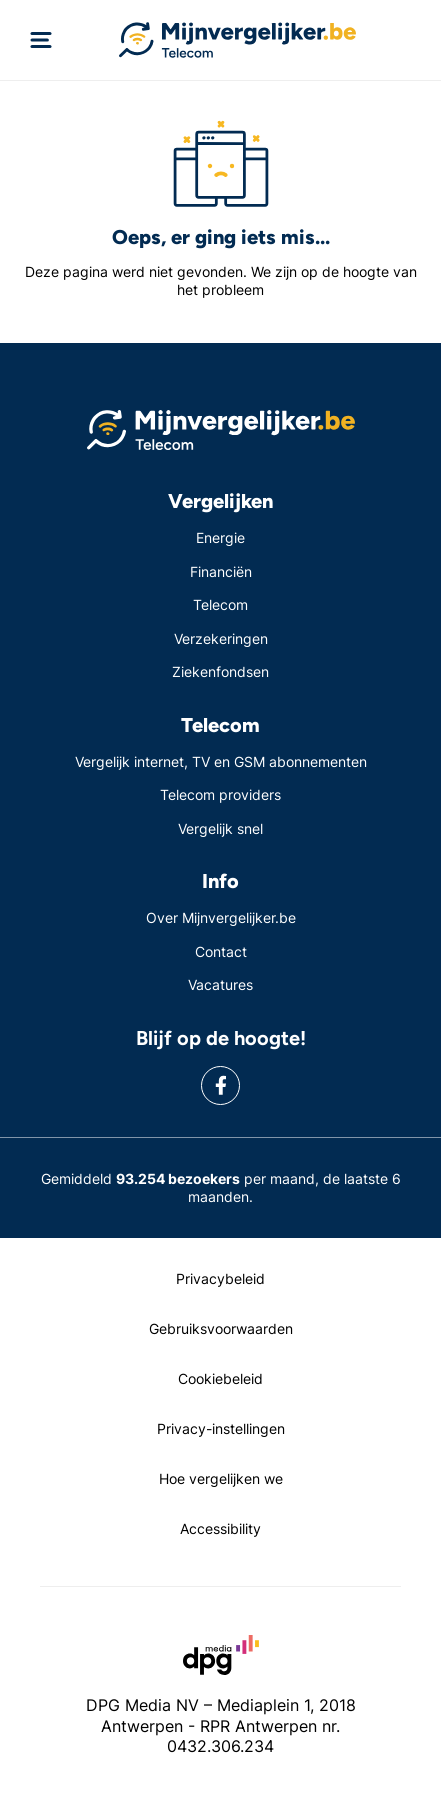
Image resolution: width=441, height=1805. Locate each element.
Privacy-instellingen (221, 1428)
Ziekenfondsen (220, 671)
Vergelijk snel (220, 828)
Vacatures (220, 984)
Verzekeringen (221, 638)
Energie (220, 537)
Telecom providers (220, 794)
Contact (221, 951)
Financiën (221, 571)
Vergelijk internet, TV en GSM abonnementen (221, 761)
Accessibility (220, 1528)
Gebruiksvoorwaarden (221, 1328)
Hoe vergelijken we (221, 1478)
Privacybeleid (220, 1278)
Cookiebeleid (220, 1378)
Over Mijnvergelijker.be (221, 917)
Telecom (220, 604)
